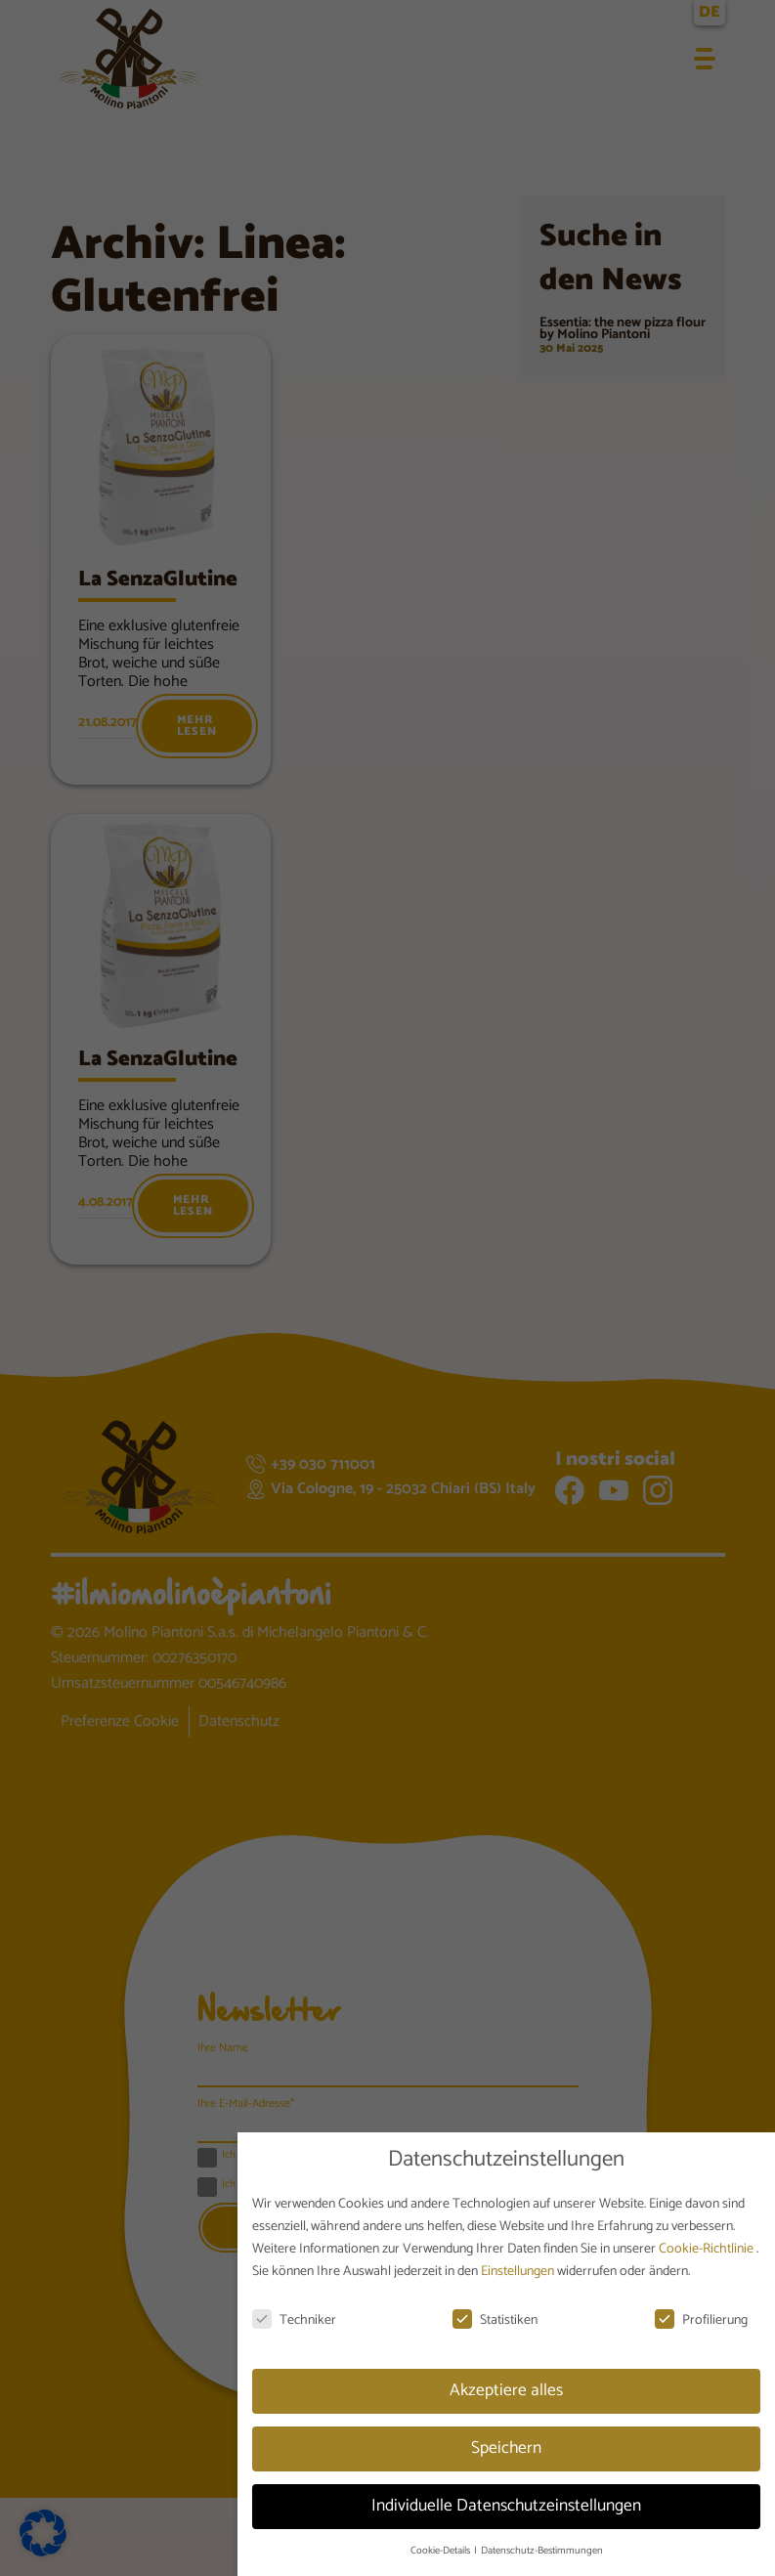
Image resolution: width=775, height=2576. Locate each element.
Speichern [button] (506, 2448)
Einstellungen (519, 2271)
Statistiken (495, 2320)
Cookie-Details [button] (441, 2550)
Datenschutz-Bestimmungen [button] (542, 2550)
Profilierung (701, 2320)
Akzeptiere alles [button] (506, 2390)
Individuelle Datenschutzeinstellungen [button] (506, 2505)
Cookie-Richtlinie (707, 2249)
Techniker (294, 2320)
